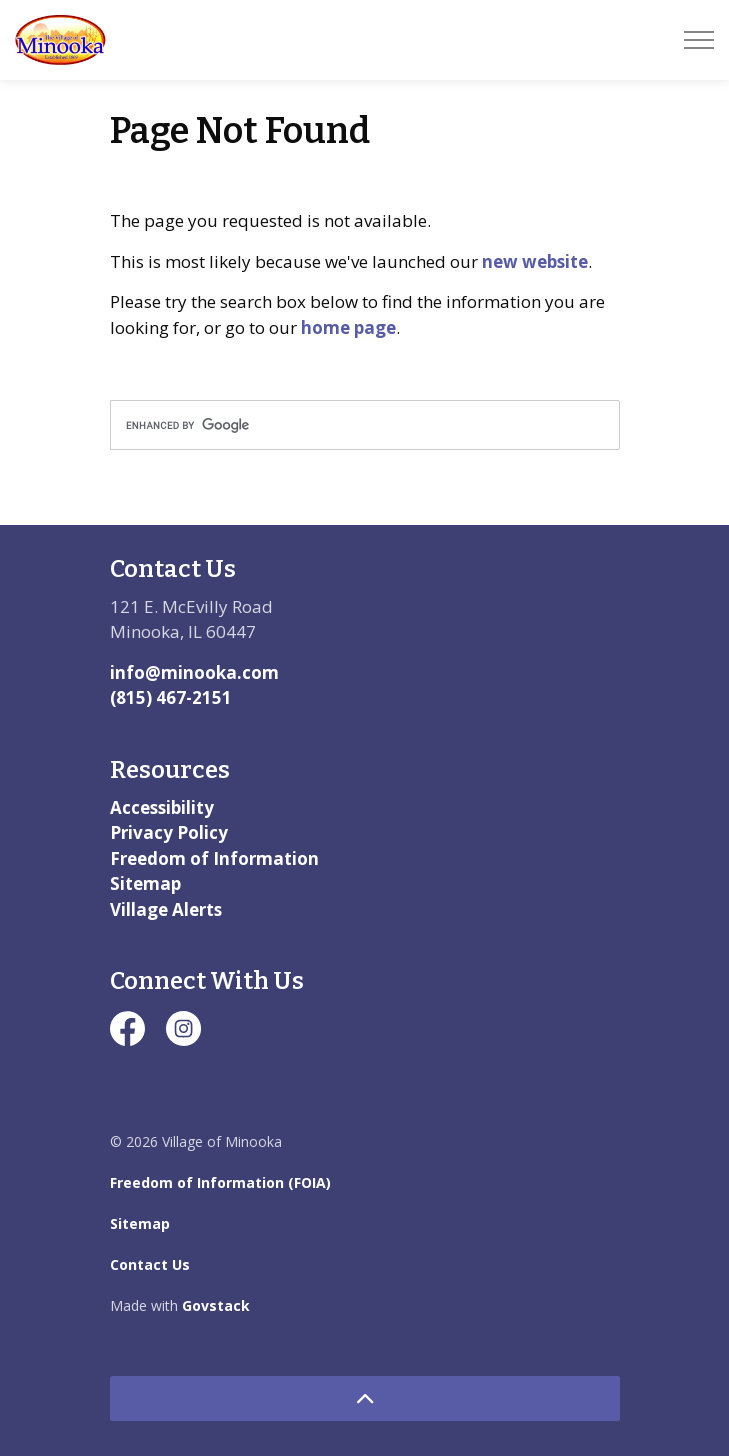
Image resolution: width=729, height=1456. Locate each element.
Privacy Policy (169, 832)
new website (535, 261)
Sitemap (145, 883)
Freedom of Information (214, 858)
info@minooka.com (194, 672)
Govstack (216, 1305)
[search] (365, 425)
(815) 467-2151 (171, 697)
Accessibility (162, 807)
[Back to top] (365, 1398)
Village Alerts (166, 909)
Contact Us (150, 1264)
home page (348, 327)
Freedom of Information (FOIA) (220, 1182)
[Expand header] (699, 40)
